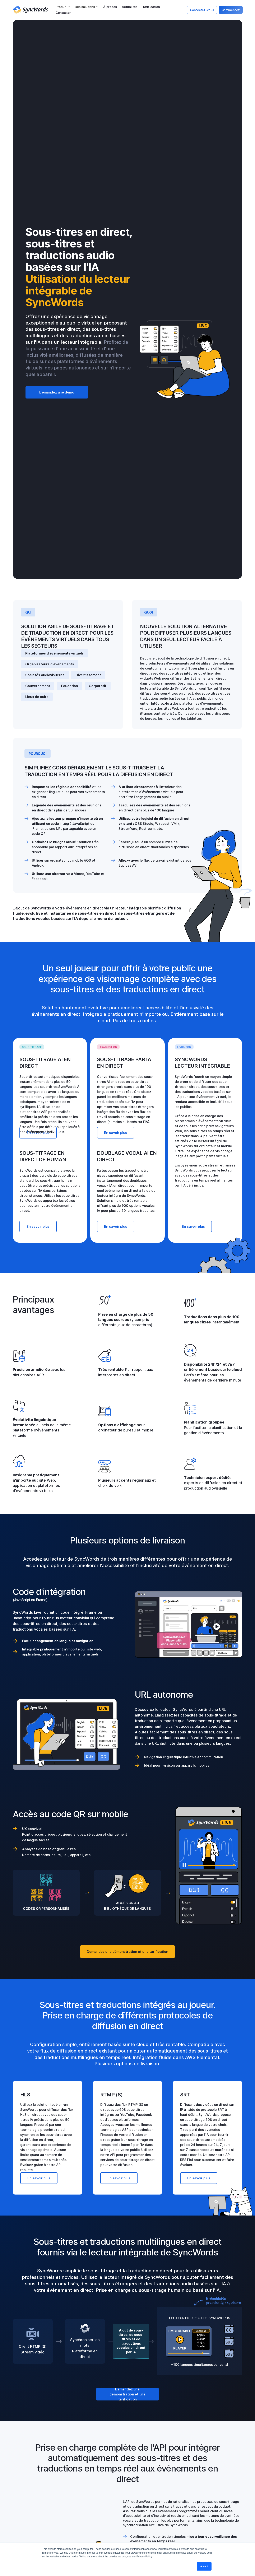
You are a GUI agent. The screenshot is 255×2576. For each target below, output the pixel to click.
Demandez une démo (56, 392)
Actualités (129, 7)
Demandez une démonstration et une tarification (127, 1952)
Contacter (63, 13)
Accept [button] (204, 2566)
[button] (62, 7)
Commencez (231, 10)
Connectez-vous (202, 10)
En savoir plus (38, 1133)
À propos (110, 7)
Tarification (151, 7)
